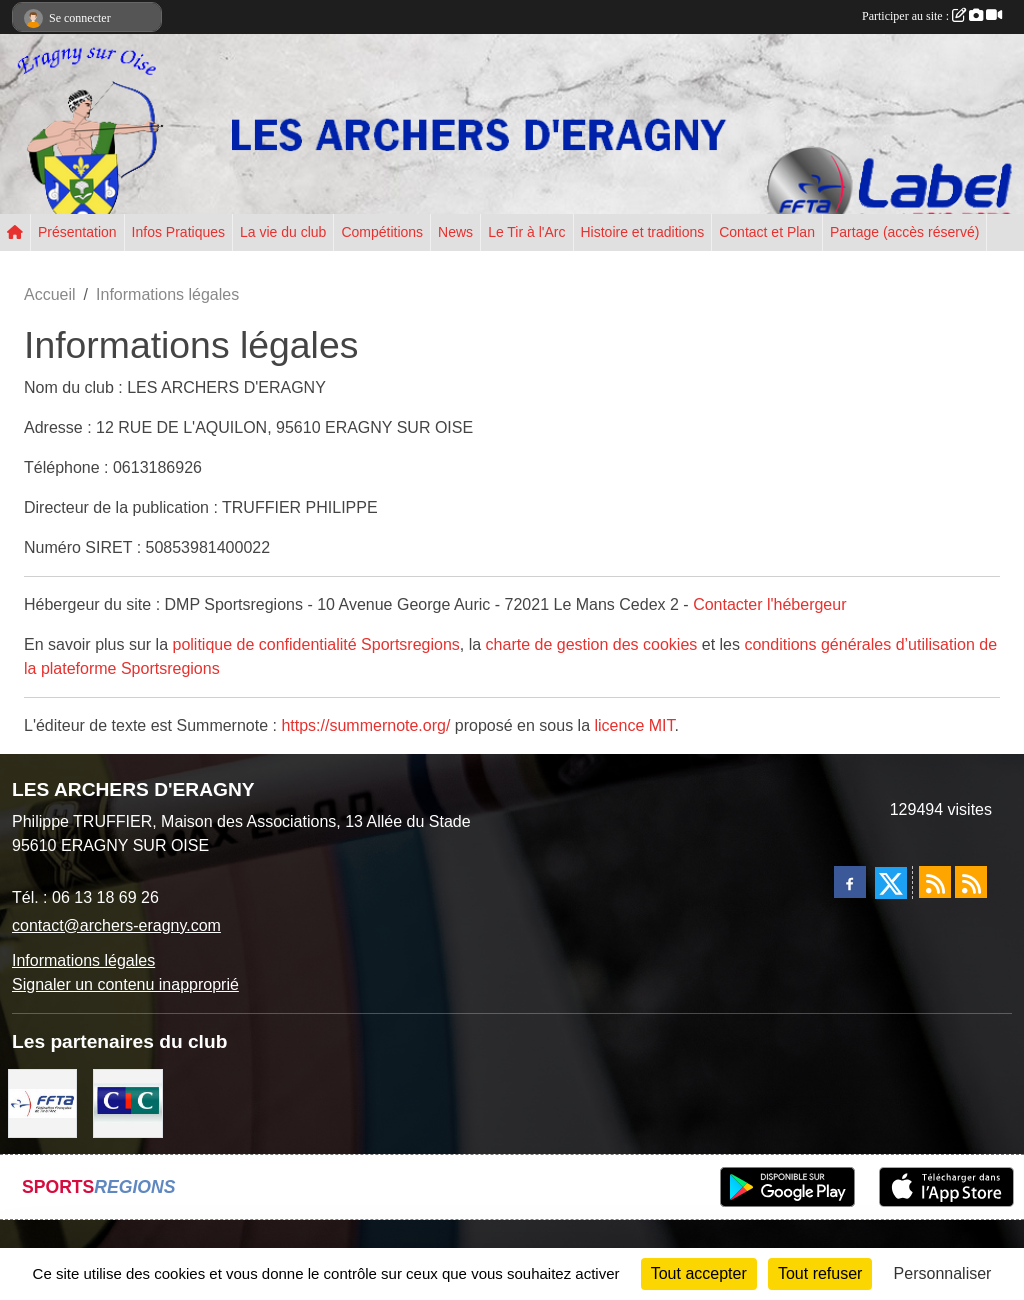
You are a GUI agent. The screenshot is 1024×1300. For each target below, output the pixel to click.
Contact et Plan (767, 232)
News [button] (455, 232)
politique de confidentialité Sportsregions (316, 644)
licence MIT (634, 725)
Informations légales (83, 960)
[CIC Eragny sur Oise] (127, 1101)
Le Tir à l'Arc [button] (526, 232)
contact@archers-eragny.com (116, 925)
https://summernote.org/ (365, 725)
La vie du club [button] (283, 232)
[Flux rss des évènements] (971, 882)
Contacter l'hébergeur (769, 604)
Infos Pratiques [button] (178, 232)
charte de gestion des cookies (592, 644)
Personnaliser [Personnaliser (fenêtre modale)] (943, 1273)
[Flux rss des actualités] (935, 882)
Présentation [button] (77, 232)
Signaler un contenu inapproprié (125, 984)
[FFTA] (42, 1101)
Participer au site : (932, 16)
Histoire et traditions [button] (643, 232)
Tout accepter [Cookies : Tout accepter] (699, 1273)
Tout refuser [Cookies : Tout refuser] (820, 1273)
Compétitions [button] (382, 232)
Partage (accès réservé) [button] (904, 232)
